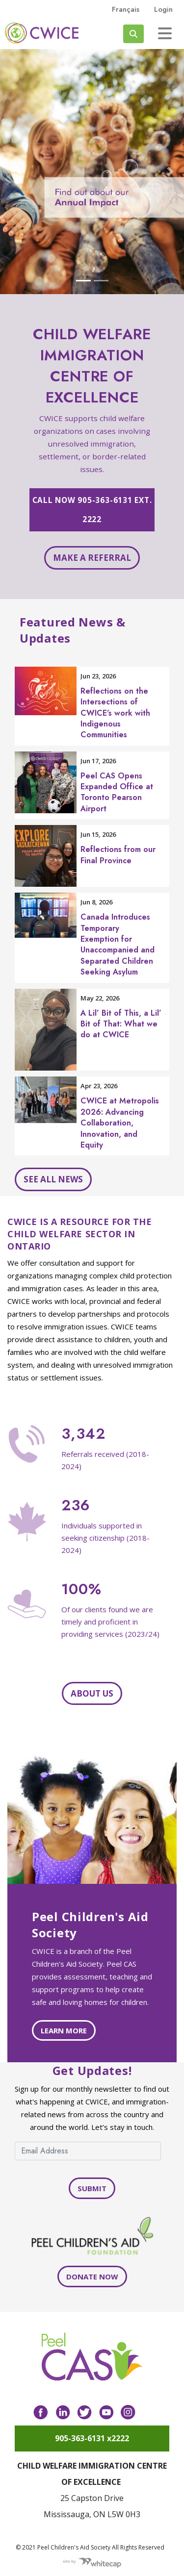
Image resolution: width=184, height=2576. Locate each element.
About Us (92, 1693)
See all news (53, 1179)
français (125, 9)
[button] (13, 171)
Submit (92, 2188)
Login (163, 9)
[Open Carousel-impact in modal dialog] (92, 171)
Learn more (64, 2030)
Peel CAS (42, 33)
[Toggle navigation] (165, 33)
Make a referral (92, 557)
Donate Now (92, 2276)
